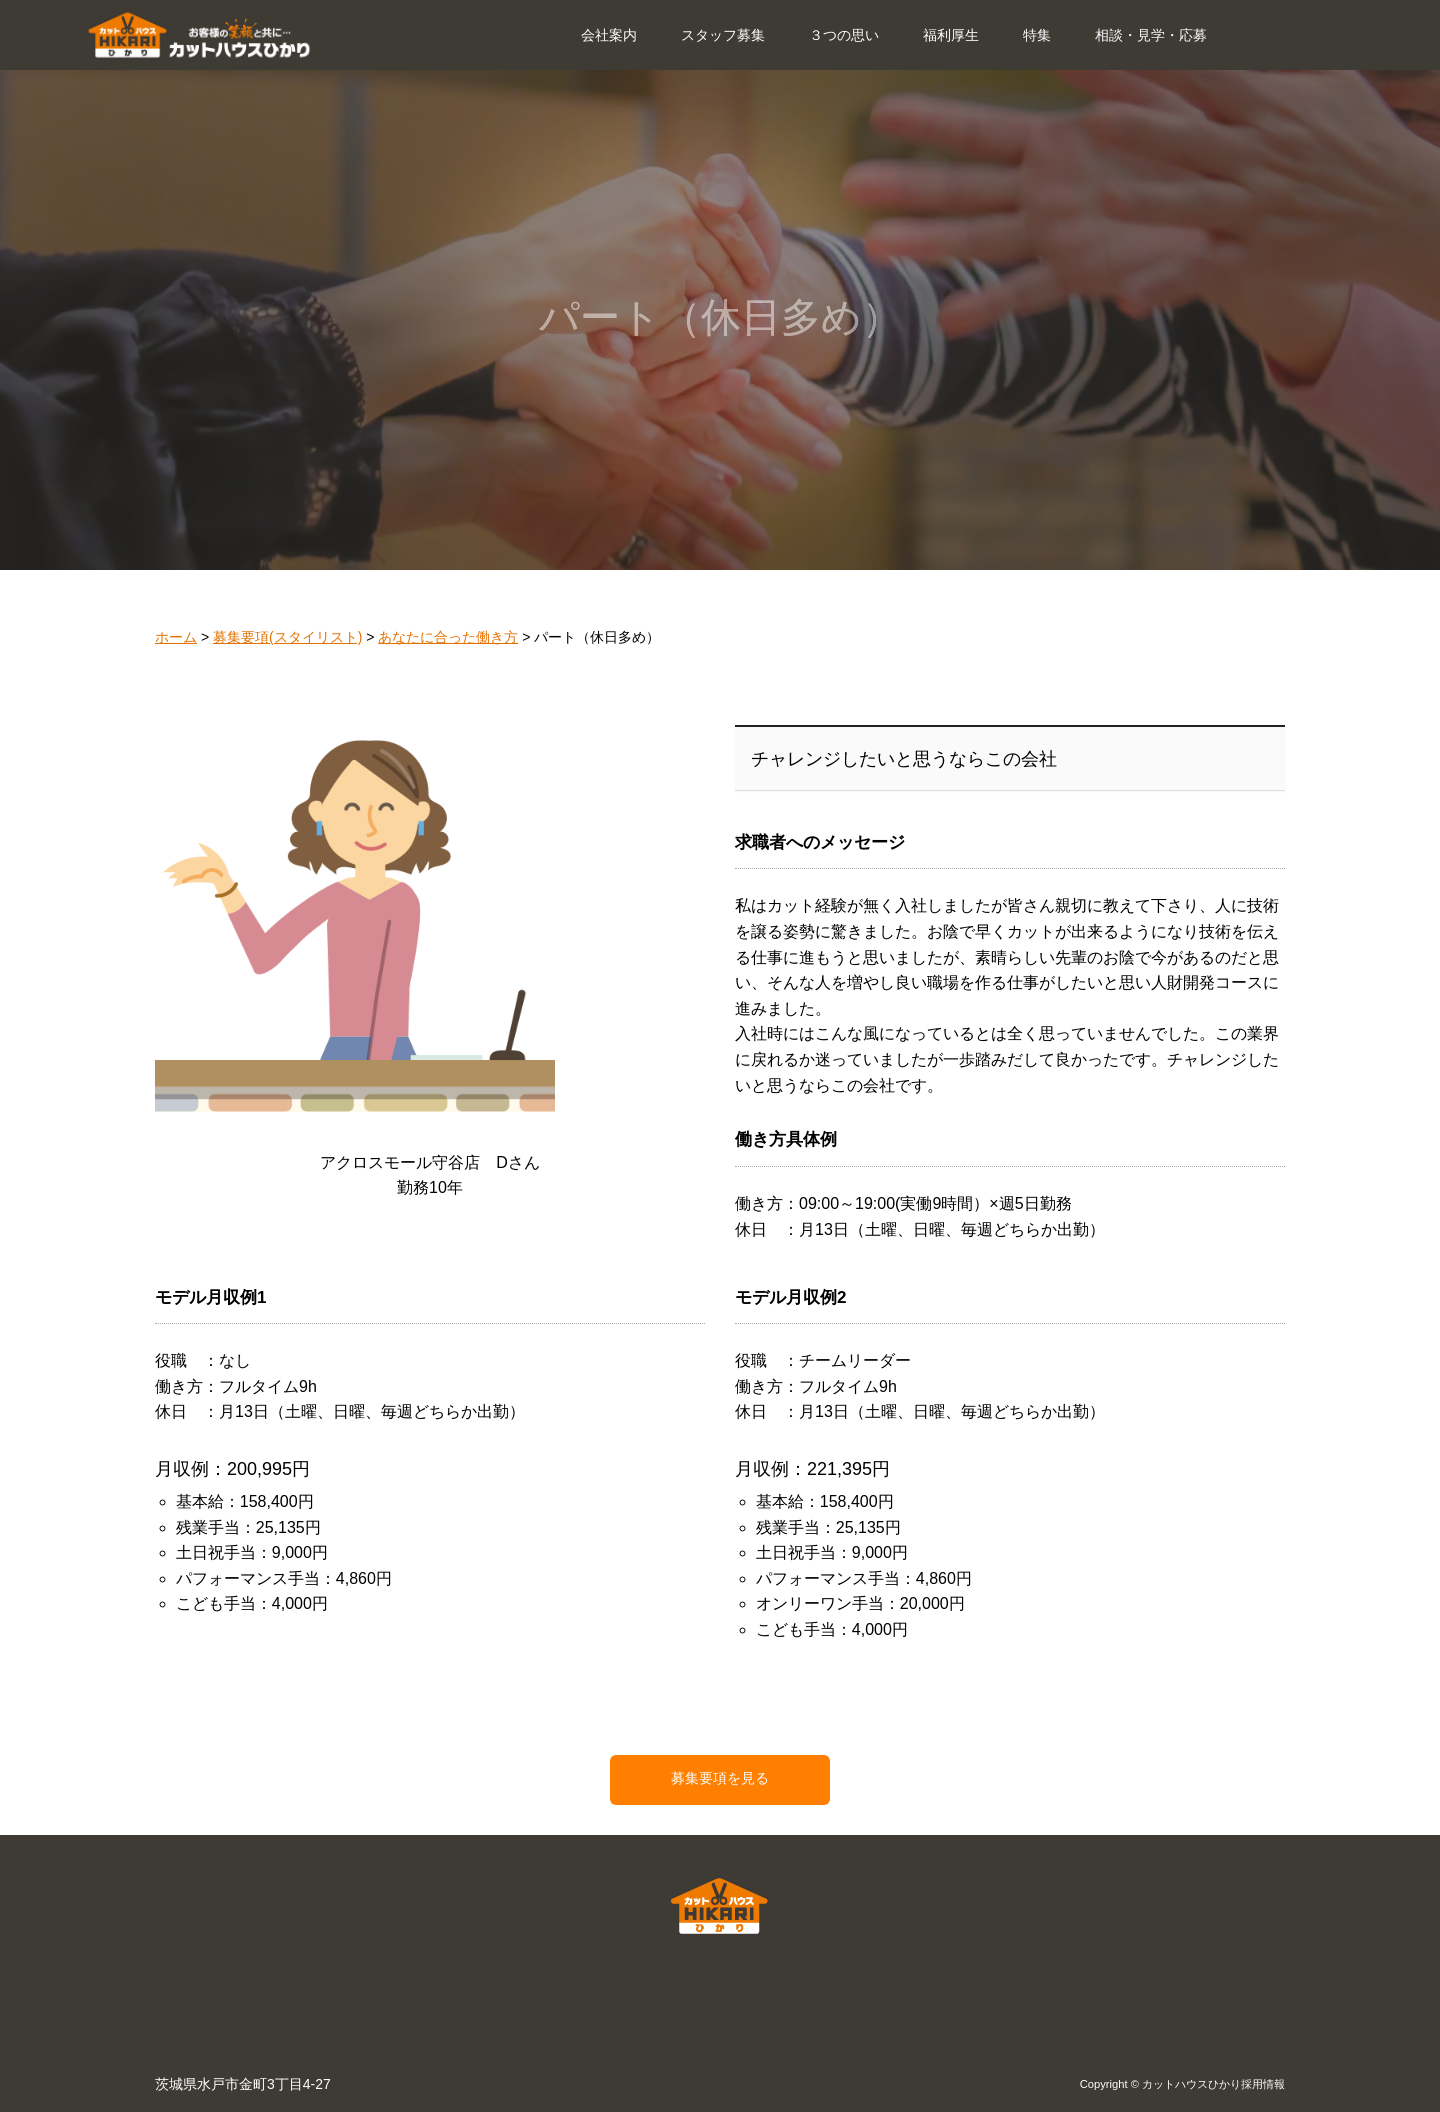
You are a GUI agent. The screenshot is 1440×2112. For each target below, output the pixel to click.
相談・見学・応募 (1151, 35)
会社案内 (609, 35)
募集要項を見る (720, 1778)
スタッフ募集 (723, 35)
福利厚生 (951, 35)
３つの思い (844, 35)
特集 (1037, 35)
